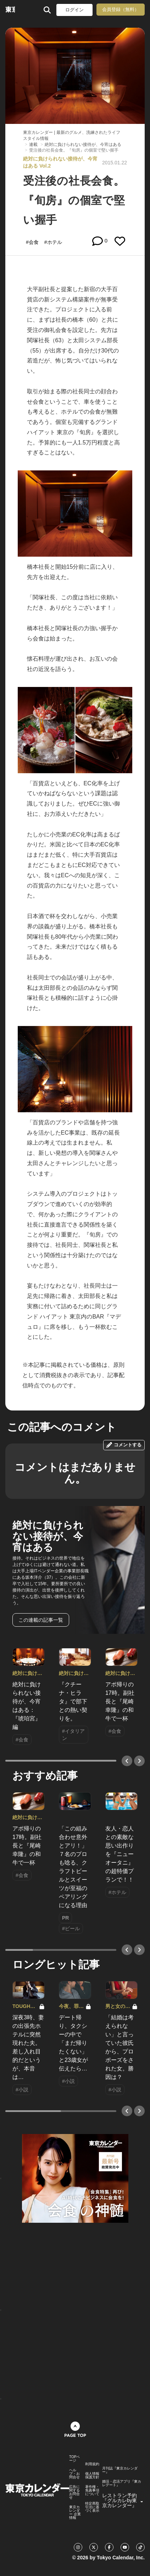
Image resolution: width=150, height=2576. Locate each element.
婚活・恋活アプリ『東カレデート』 (121, 2483)
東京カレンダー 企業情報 (75, 2512)
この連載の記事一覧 (40, 1620)
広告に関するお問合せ (74, 2492)
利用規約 (92, 2464)
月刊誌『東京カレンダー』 (120, 2470)
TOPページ (74, 2458)
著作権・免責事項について (92, 2490)
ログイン (74, 9)
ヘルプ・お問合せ (74, 2473)
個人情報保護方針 (92, 2475)
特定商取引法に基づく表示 (92, 2507)
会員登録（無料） (120, 9)
